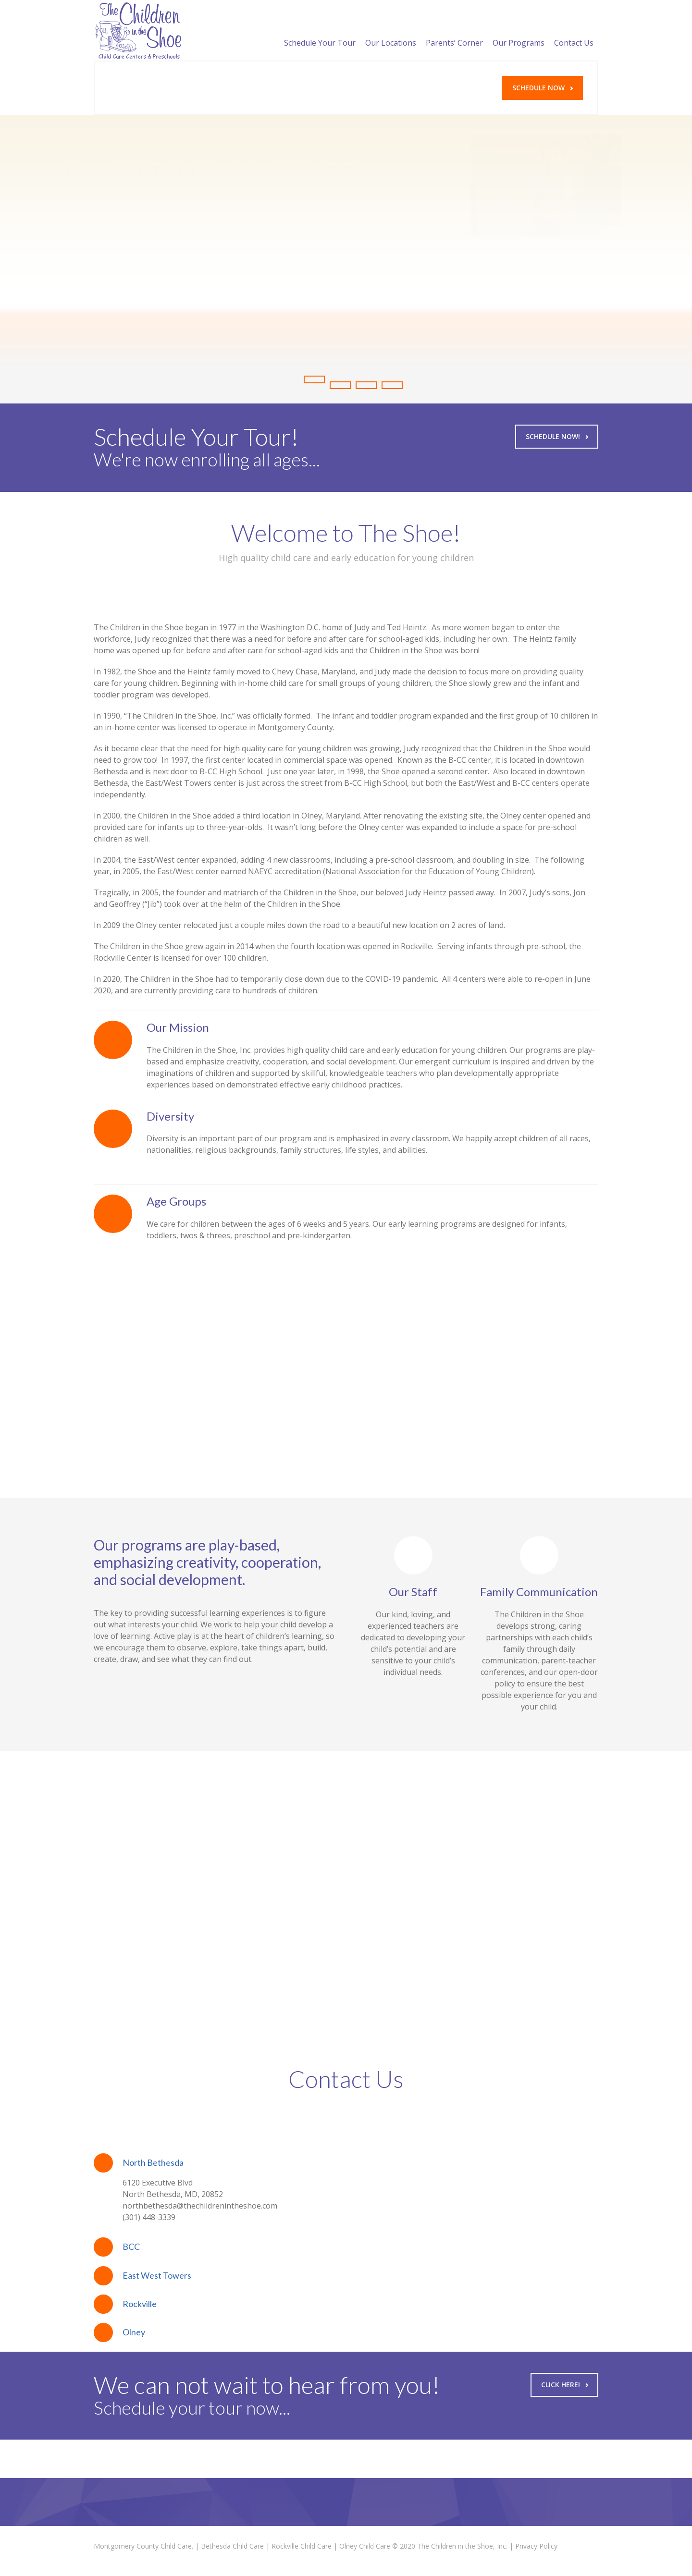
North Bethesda (153, 2162)
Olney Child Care (364, 2546)
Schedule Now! (557, 436)
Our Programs (518, 31)
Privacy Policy (536, 2546)
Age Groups (176, 1201)
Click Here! (564, 2384)
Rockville (140, 2303)
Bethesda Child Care (232, 2546)
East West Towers (157, 2275)
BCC (131, 2246)
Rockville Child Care (302, 2546)
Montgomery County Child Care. (143, 2546)
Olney (134, 2332)
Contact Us (573, 31)
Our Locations (390, 31)
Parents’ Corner (454, 31)
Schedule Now (542, 87)
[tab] (346, 2162)
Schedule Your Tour (320, 31)
